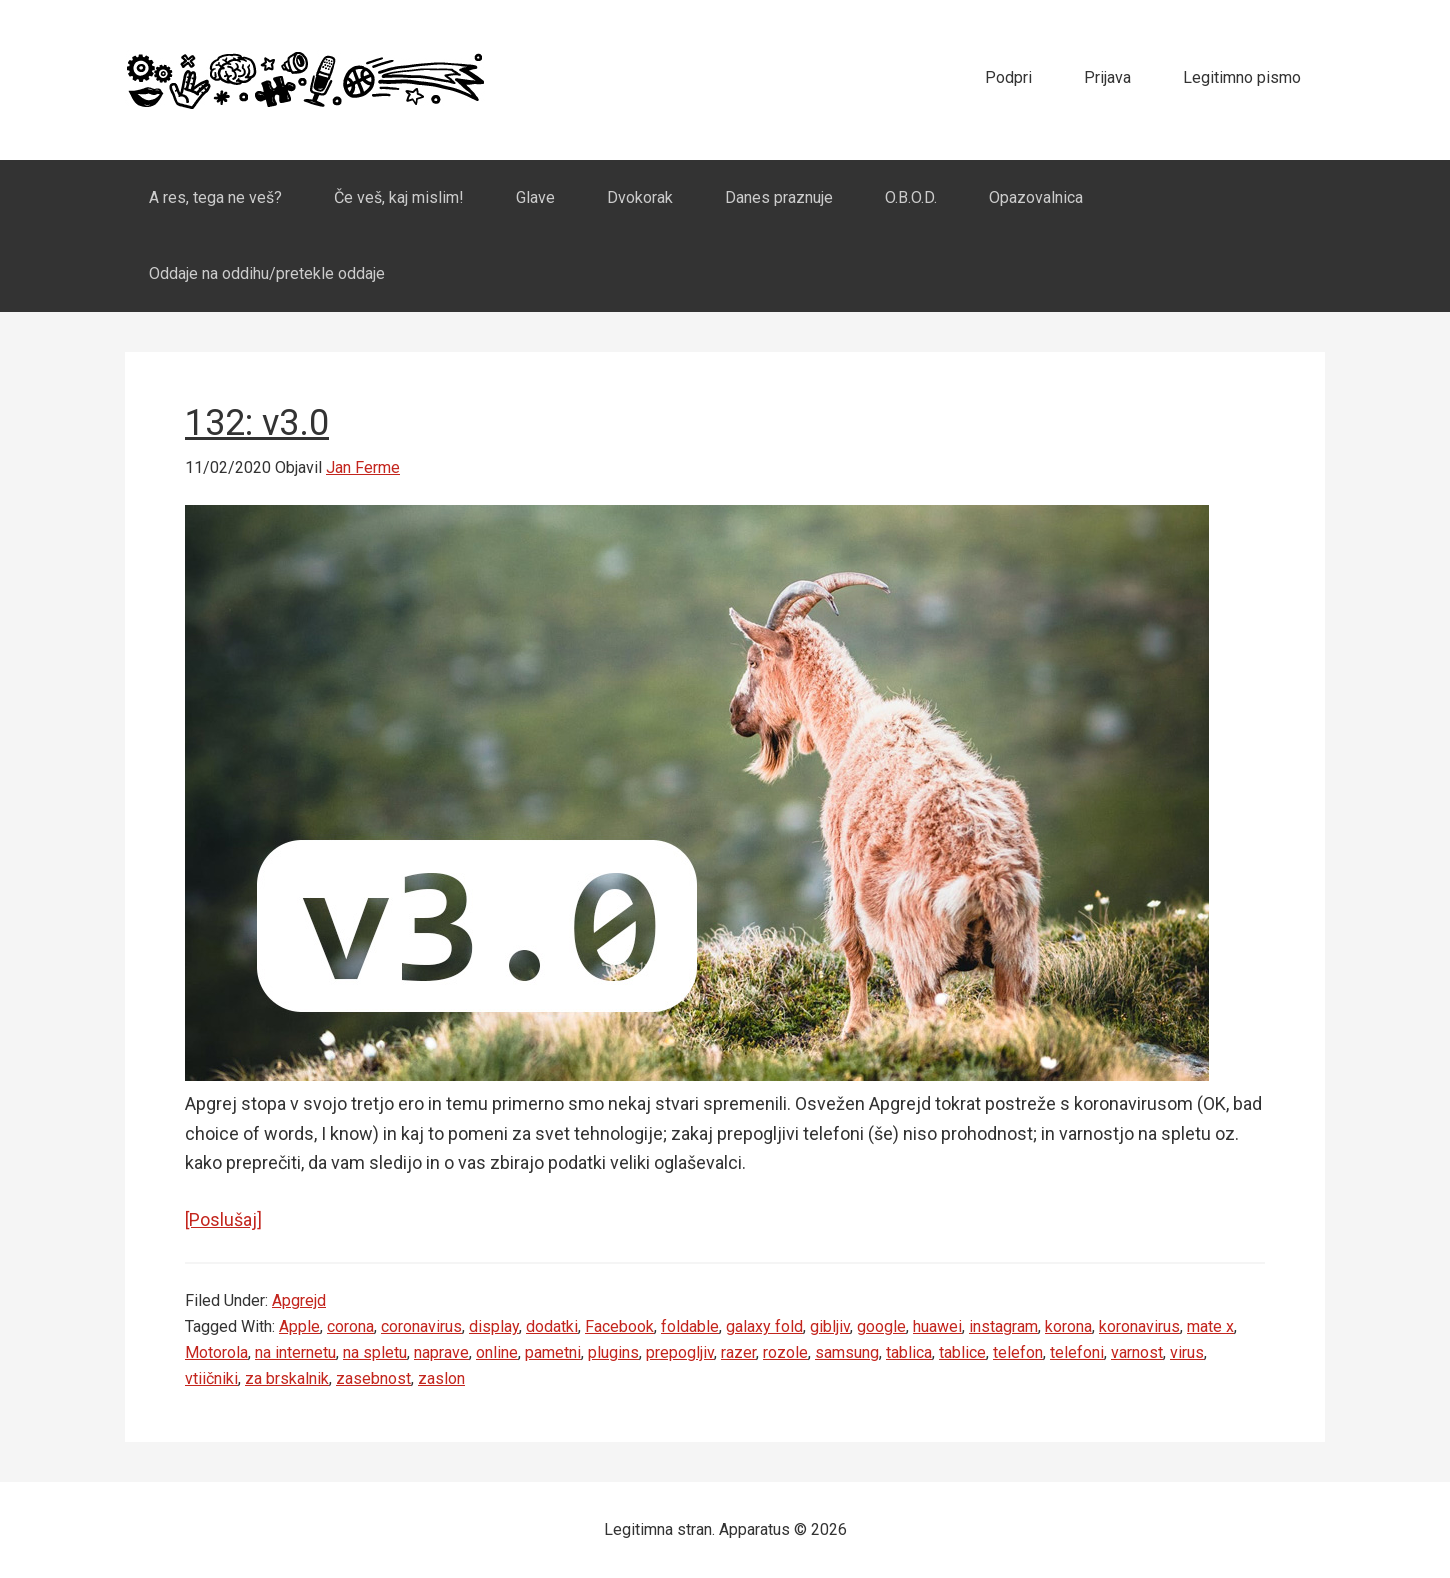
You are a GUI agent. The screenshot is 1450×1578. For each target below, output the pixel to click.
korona (1068, 1326)
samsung (847, 1352)
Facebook (619, 1326)
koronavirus (1139, 1326)
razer (738, 1352)
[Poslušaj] (223, 1219)
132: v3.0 (257, 423)
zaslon (441, 1378)
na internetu (295, 1352)
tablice (962, 1352)
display (494, 1326)
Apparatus (305, 80)
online (497, 1352)
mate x (1210, 1326)
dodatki (552, 1326)
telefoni (1077, 1352)
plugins (613, 1352)
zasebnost (373, 1378)
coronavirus (421, 1326)
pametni (553, 1352)
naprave (441, 1352)
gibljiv (830, 1326)
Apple (299, 1326)
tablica (909, 1352)
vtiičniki (211, 1378)
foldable (690, 1326)
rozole (785, 1352)
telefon (1018, 1352)
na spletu (375, 1352)
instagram (1003, 1326)
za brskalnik (287, 1378)
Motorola (216, 1352)
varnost (1137, 1352)
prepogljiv (680, 1352)
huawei (937, 1326)
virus (1187, 1352)
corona (350, 1326)
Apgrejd (299, 1300)
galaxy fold (764, 1326)
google (881, 1326)
